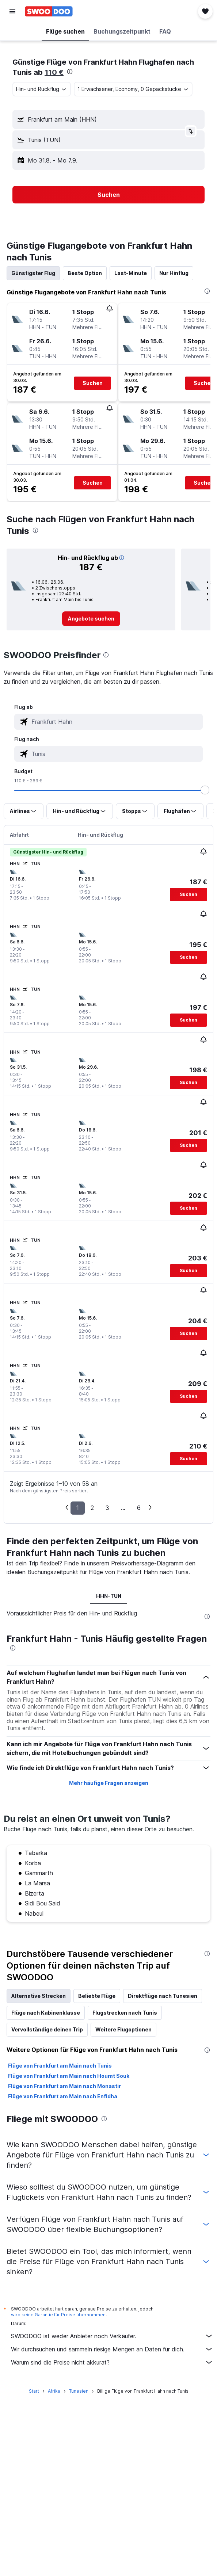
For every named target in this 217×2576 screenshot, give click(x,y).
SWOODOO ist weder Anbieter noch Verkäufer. (112, 2336)
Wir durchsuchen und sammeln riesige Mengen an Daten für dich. (112, 2349)
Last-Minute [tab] (130, 273)
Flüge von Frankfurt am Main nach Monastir (64, 2086)
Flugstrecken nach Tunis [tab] (124, 2013)
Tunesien (78, 2391)
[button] (12, 11)
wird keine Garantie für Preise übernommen (58, 2314)
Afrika (54, 2391)
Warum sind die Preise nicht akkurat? (112, 2362)
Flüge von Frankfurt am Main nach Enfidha (62, 2096)
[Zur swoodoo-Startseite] (49, 11)
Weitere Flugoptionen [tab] (123, 2029)
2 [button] (92, 1507)
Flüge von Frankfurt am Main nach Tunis (60, 2065)
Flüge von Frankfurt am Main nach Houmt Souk (68, 2076)
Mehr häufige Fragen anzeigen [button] (108, 1783)
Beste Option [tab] (85, 273)
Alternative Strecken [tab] (38, 1996)
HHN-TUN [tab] (108, 1596)
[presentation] (69, 71)
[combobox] (41, 89)
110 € (54, 72)
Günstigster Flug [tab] (33, 273)
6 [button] (139, 1507)
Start (34, 2391)
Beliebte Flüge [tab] (96, 1996)
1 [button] (77, 1507)
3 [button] (107, 1507)
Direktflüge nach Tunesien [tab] (162, 1996)
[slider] (205, 790)
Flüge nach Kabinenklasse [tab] (45, 2013)
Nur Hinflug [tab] (174, 273)
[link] (91, 618)
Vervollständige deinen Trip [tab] (47, 2029)
